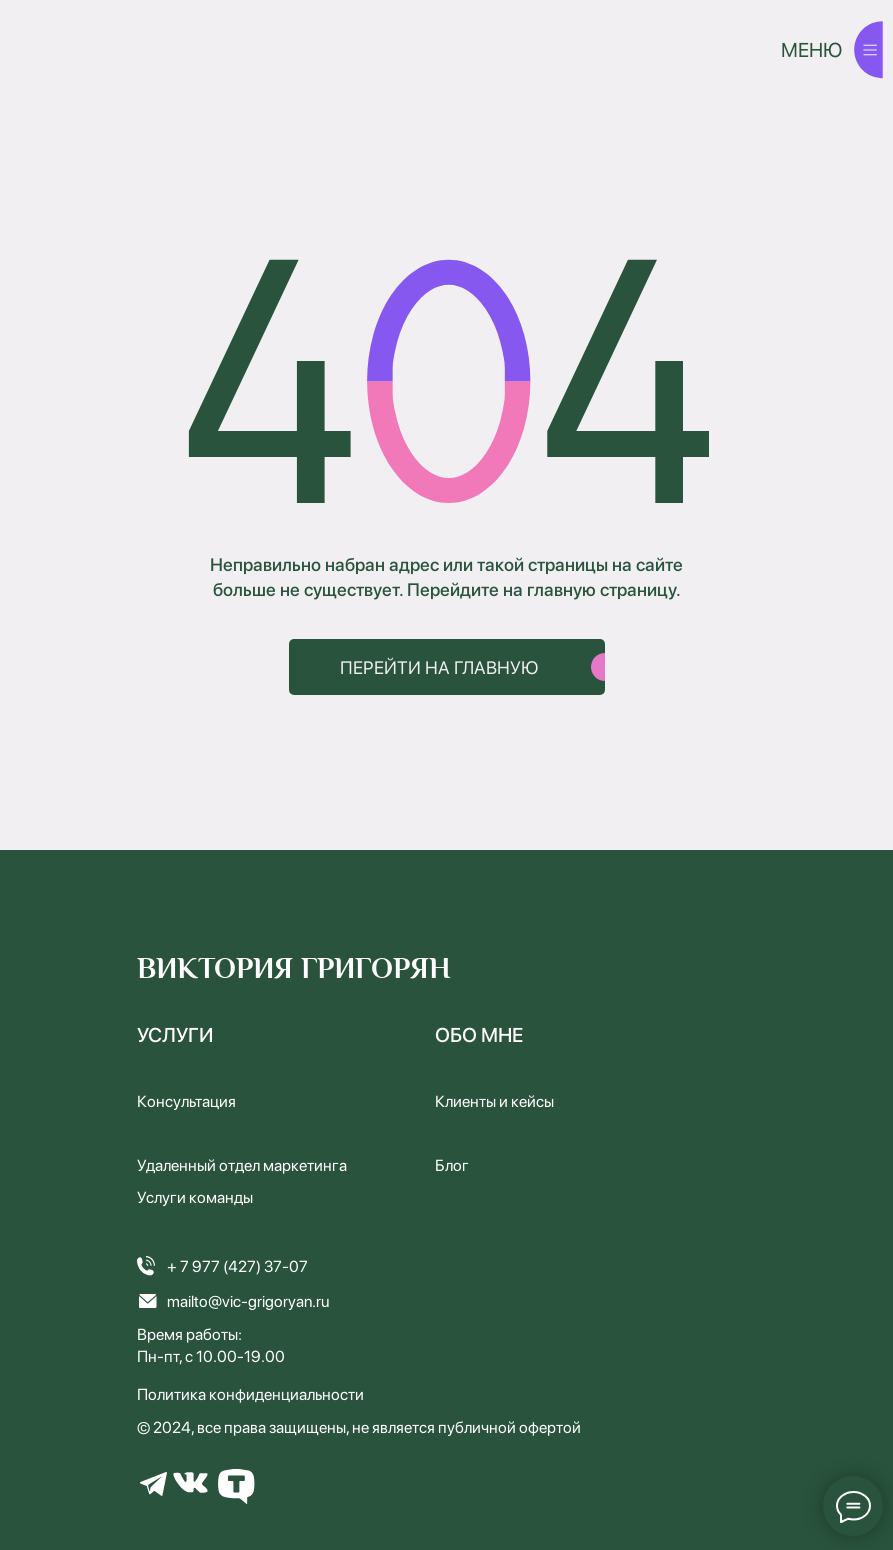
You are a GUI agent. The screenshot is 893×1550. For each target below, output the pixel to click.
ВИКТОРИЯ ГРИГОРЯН (294, 968)
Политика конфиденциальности (250, 1394)
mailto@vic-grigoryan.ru (248, 1301)
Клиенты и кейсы (494, 1101)
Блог (452, 1165)
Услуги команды (195, 1197)
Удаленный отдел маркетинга (242, 1165)
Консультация (186, 1101)
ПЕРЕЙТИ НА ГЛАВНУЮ (439, 667)
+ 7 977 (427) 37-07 (237, 1266)
